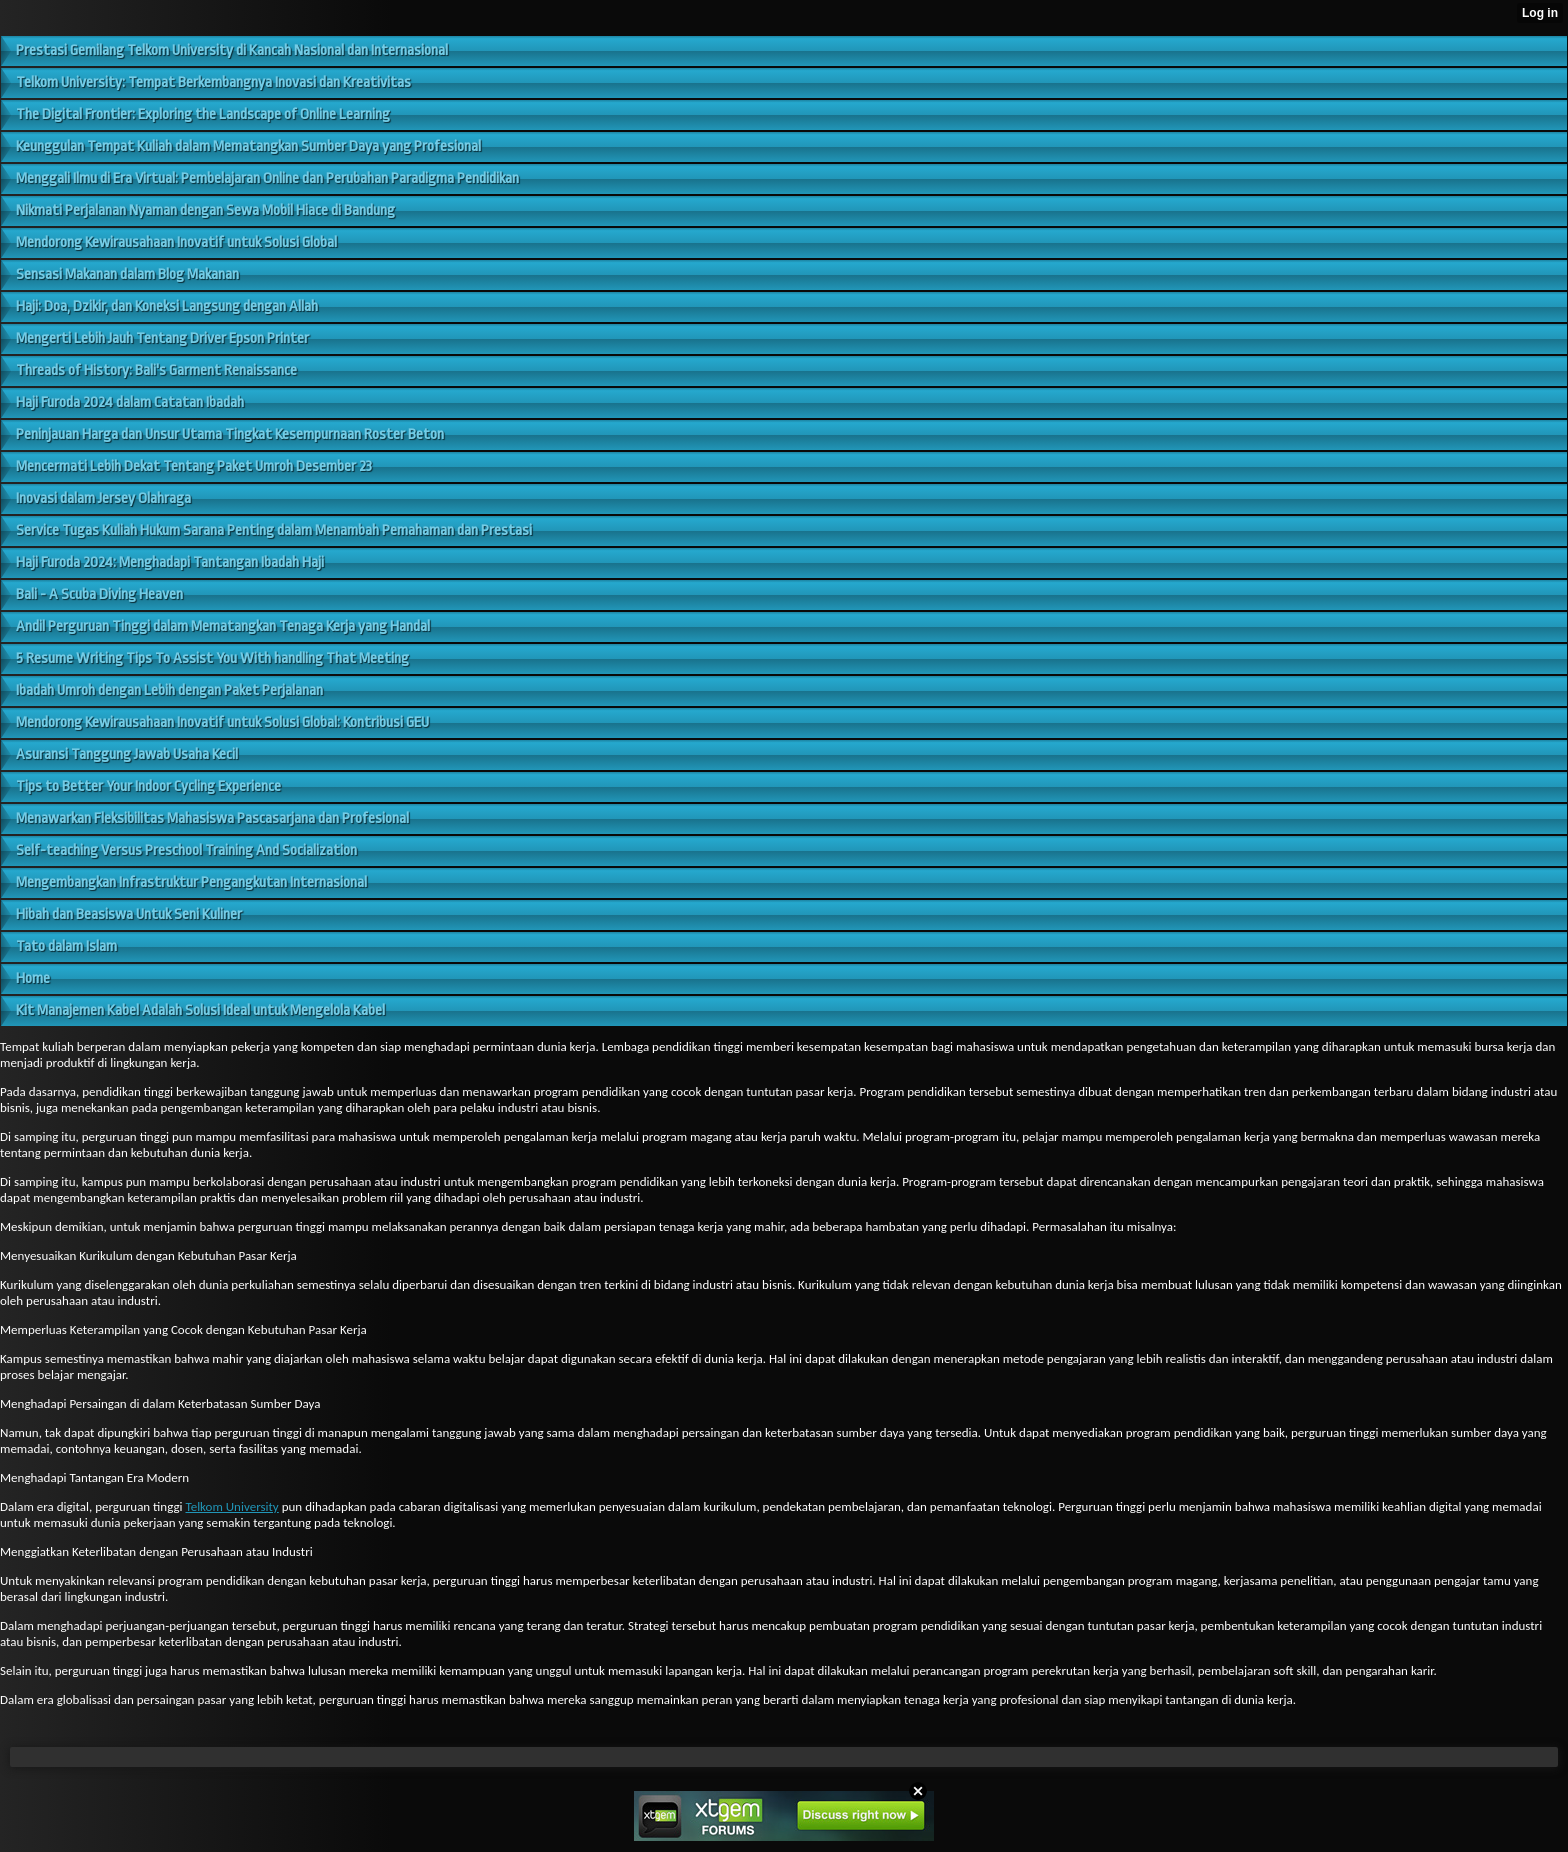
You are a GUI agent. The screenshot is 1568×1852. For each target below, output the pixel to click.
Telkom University (231, 1506)
